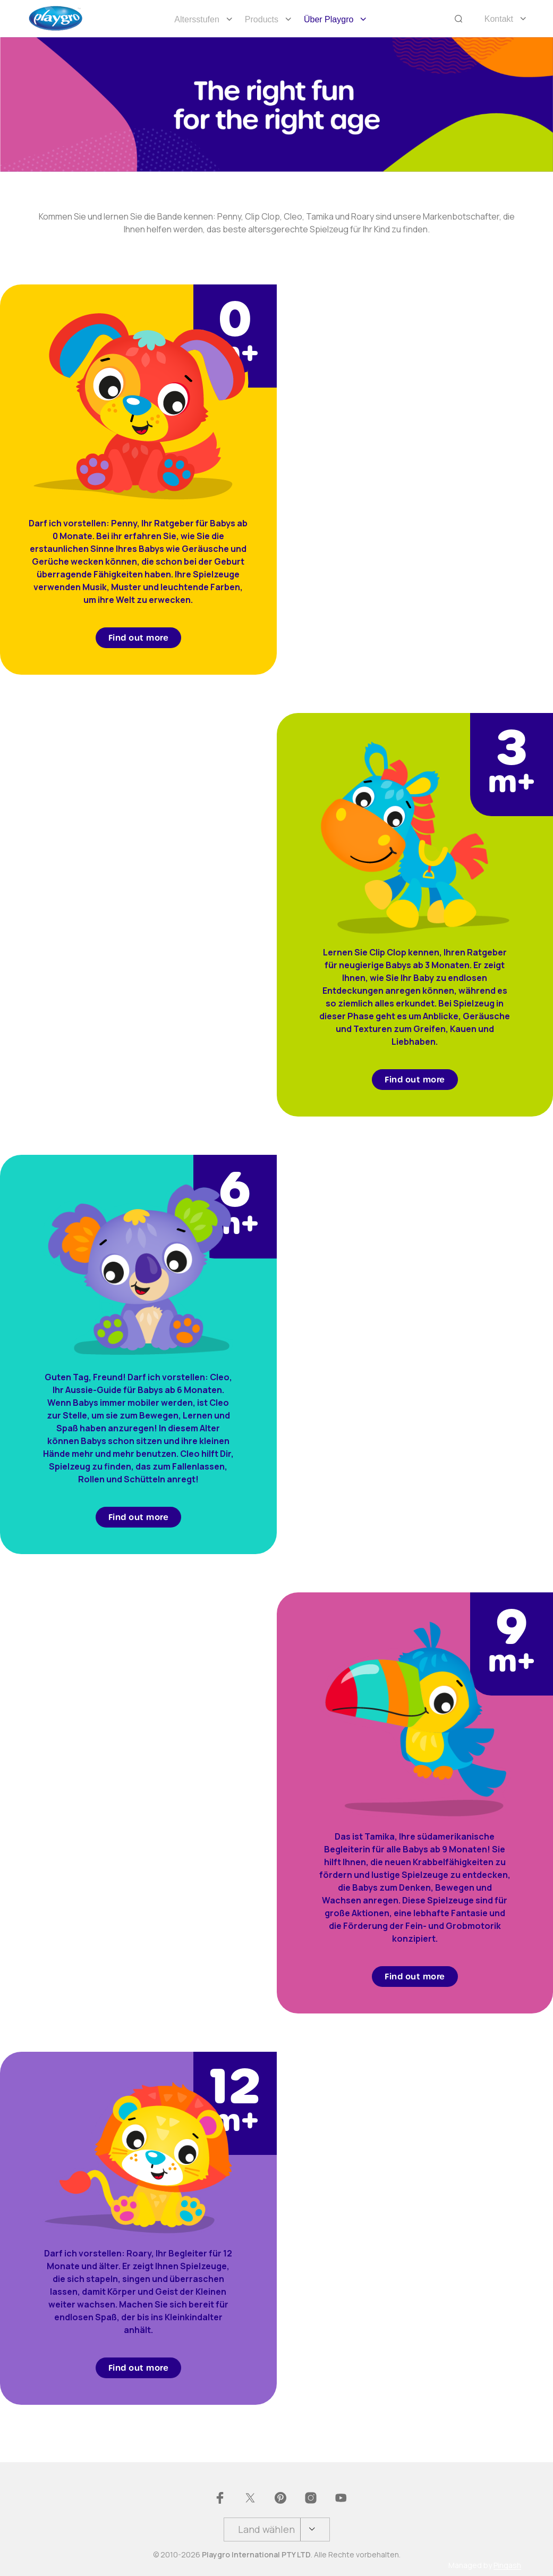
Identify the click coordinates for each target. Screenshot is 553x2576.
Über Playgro (328, 19)
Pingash (507, 2565)
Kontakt (498, 18)
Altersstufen (196, 19)
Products (261, 19)
